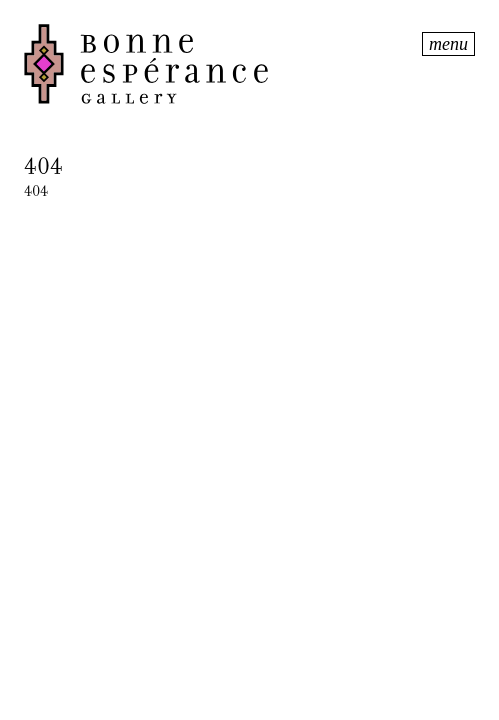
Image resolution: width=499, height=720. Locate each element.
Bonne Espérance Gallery (221, 64)
